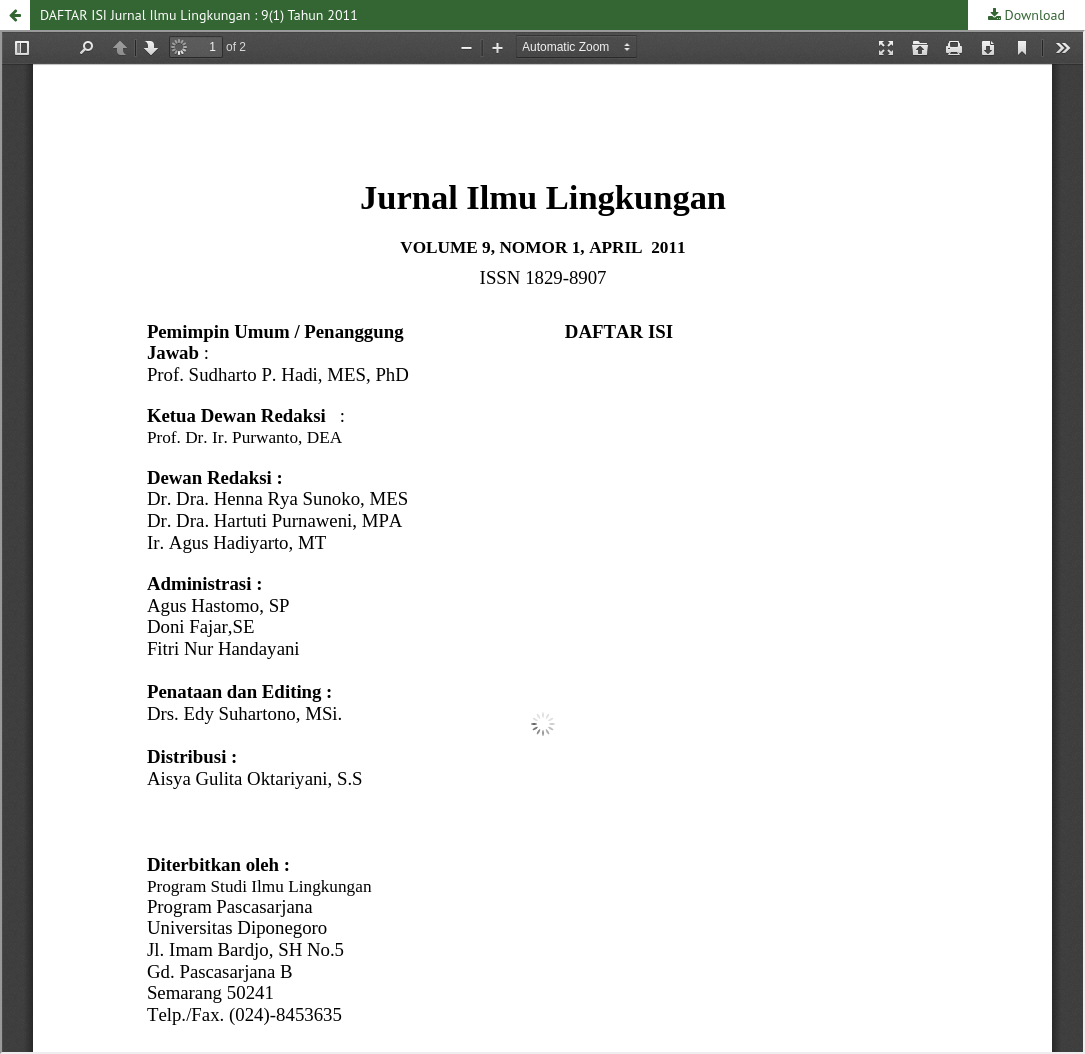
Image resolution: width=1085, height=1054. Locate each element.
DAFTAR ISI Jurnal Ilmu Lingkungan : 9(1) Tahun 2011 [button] (199, 15)
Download (1033, 15)
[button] (15, 15)
